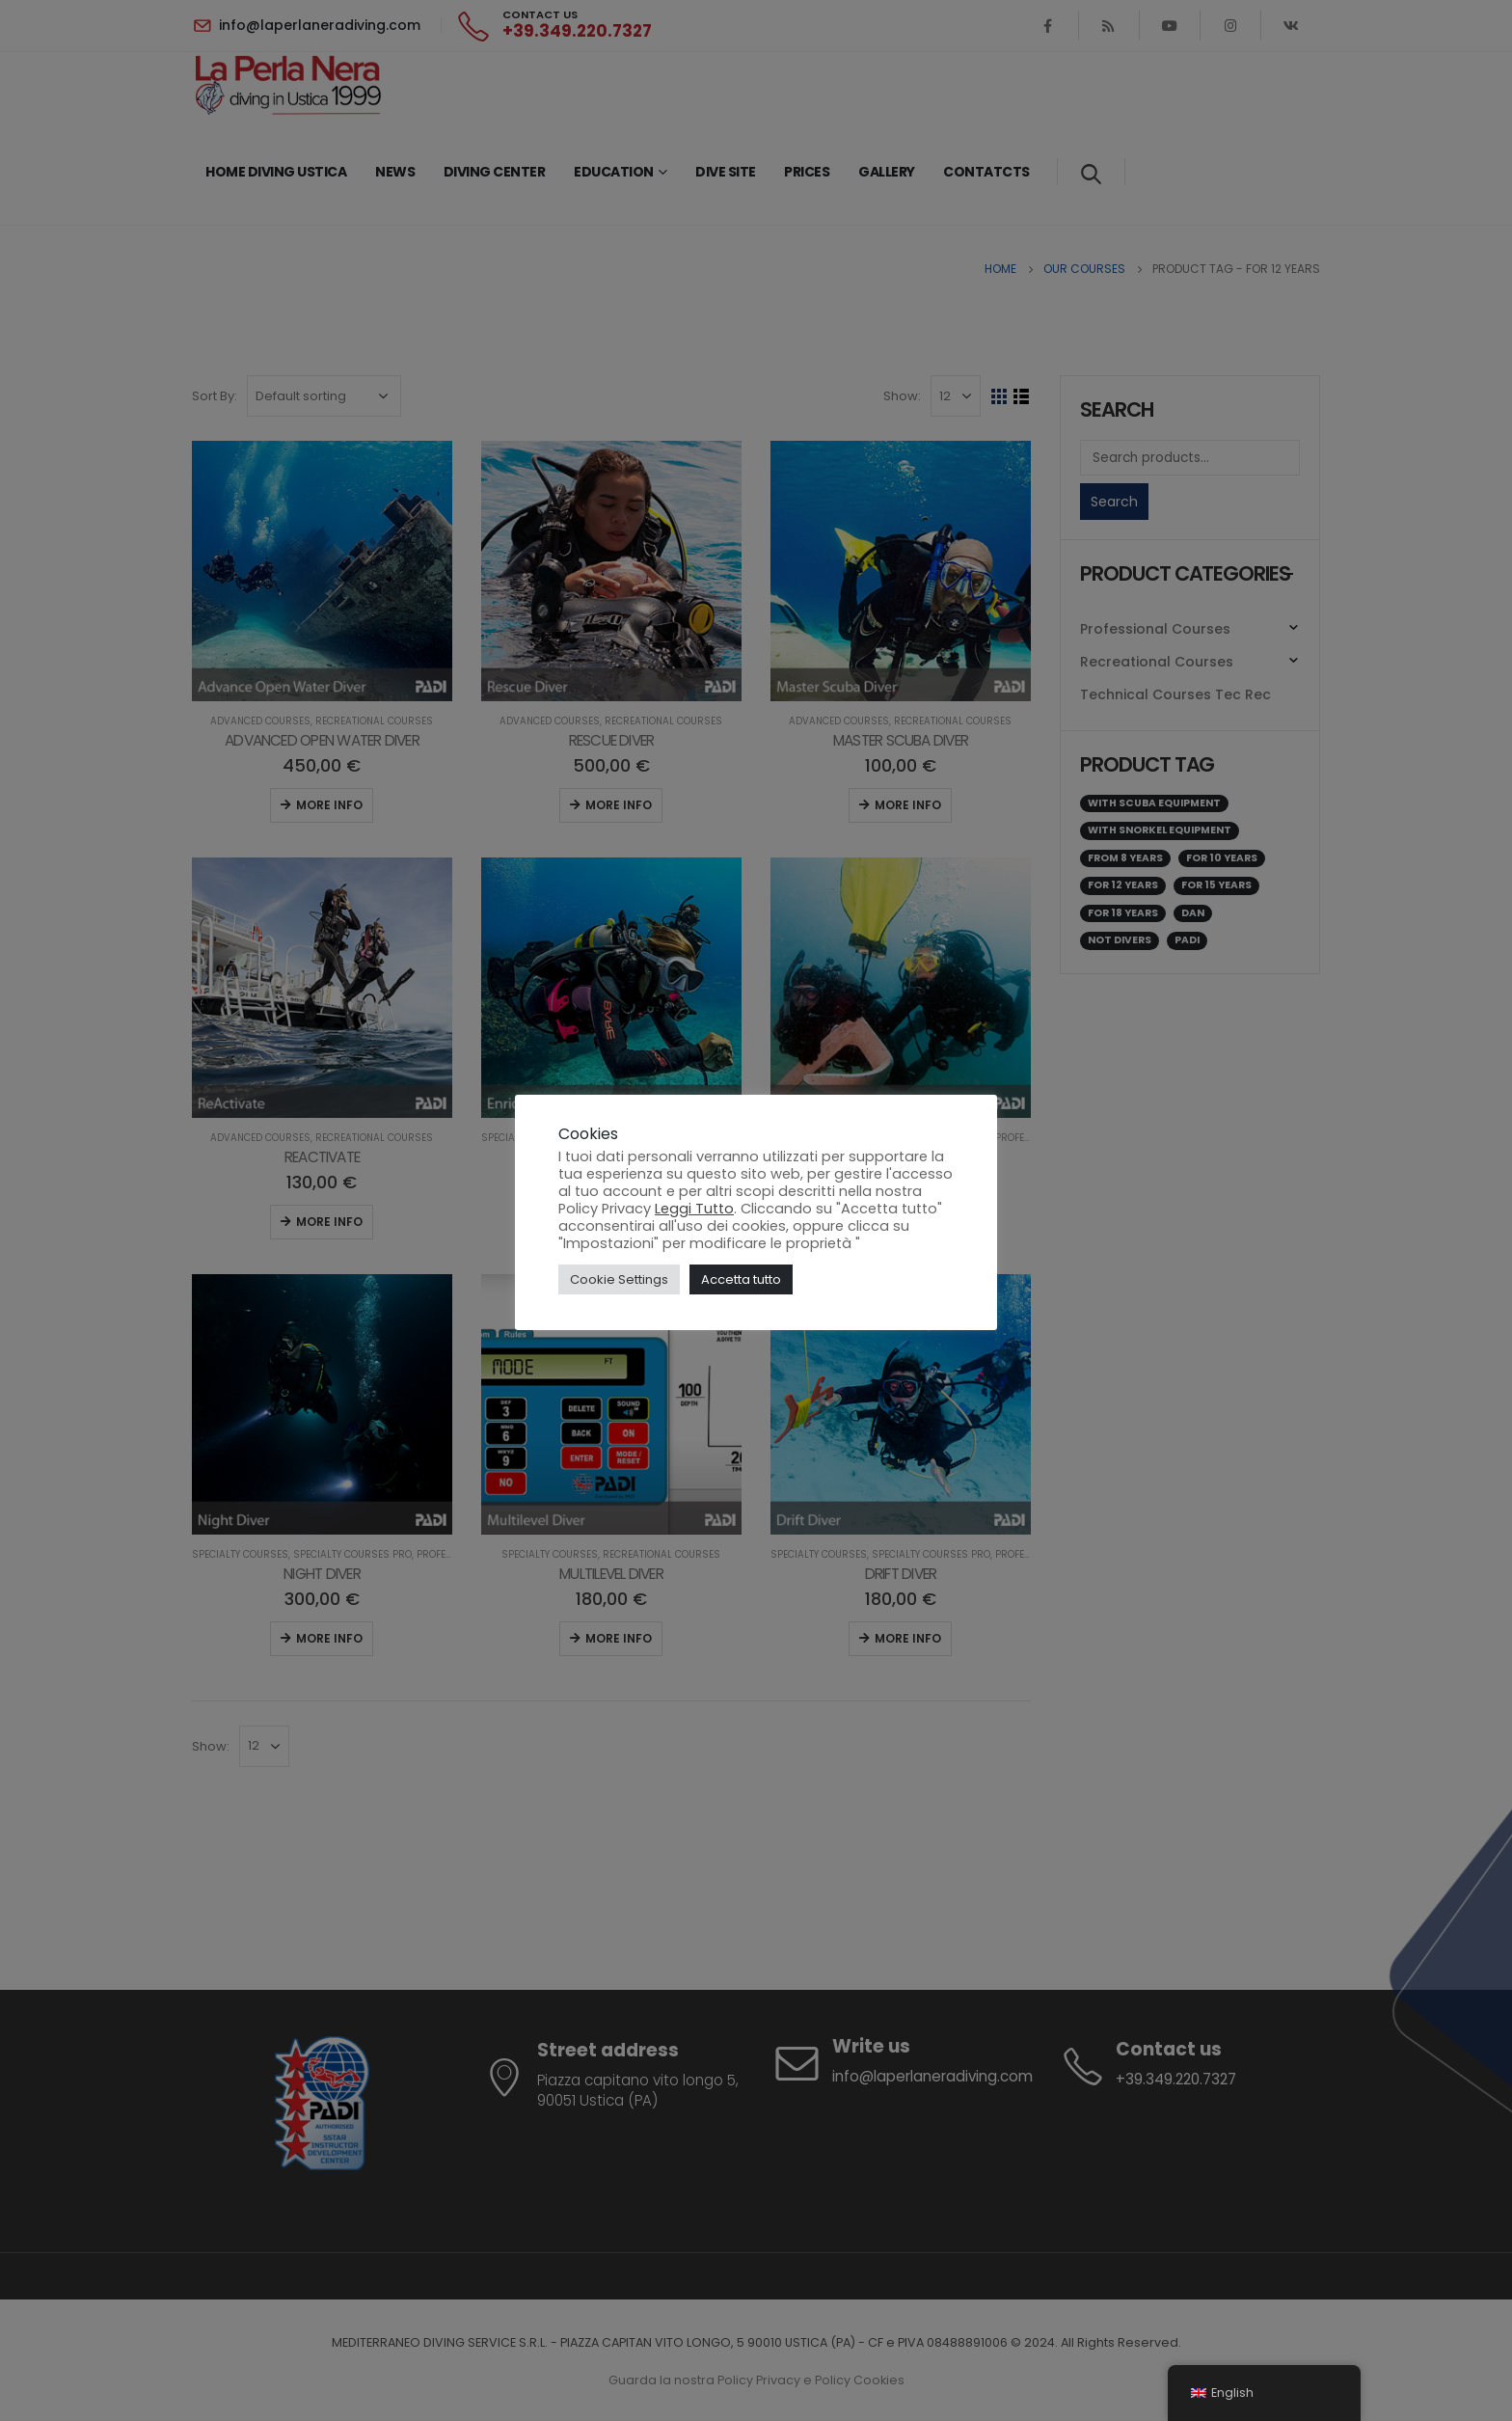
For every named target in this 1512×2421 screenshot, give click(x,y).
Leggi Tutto (694, 1208)
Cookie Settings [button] (619, 1279)
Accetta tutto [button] (741, 1279)
